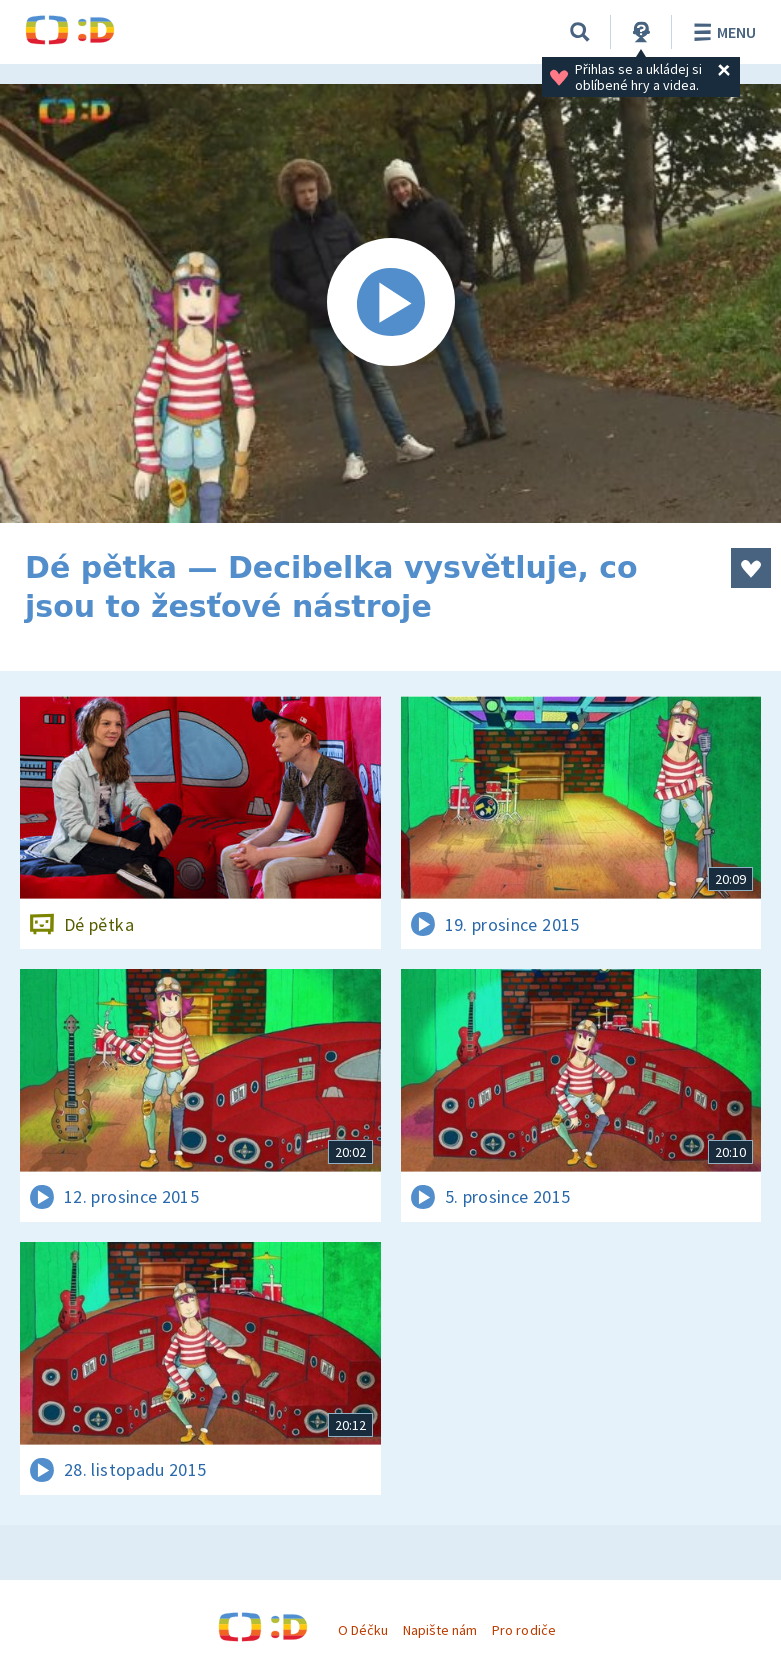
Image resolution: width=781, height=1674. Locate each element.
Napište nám (440, 1630)
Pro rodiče (523, 1630)
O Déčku (363, 1630)
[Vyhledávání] (580, 32)
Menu (721, 32)
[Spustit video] (390, 303)
